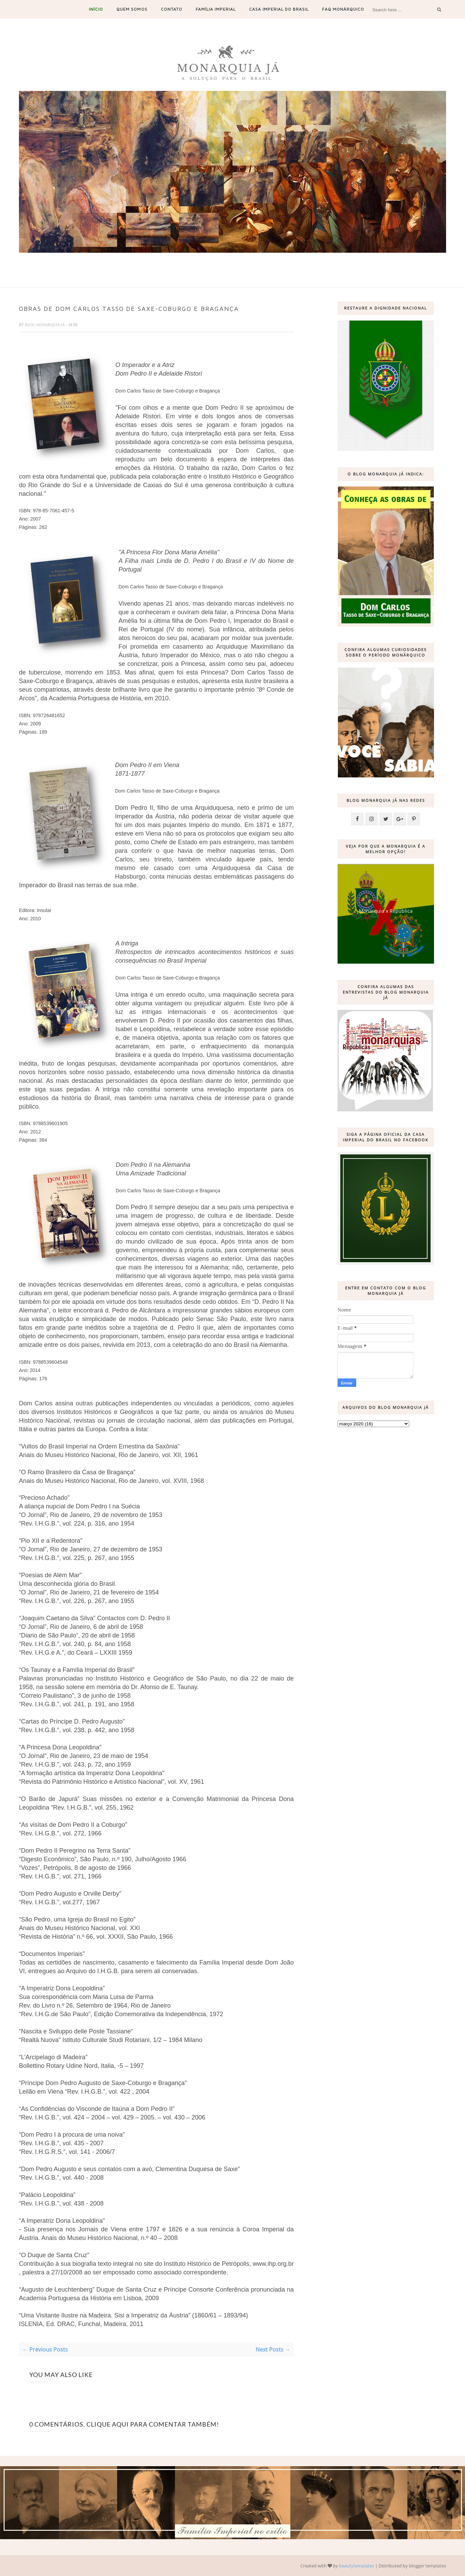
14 (266, 260)
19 (309, 260)
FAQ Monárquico (343, 9)
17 (292, 260)
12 (249, 260)
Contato (171, 9)
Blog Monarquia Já (45, 324)
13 (258, 260)
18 (301, 260)
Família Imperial (216, 9)
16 (284, 260)
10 (232, 260)
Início (96, 9)
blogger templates (427, 2566)
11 (241, 260)
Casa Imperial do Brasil (279, 9)
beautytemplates (356, 2566)
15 (275, 260)
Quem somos (131, 9)
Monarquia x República (386, 911)
